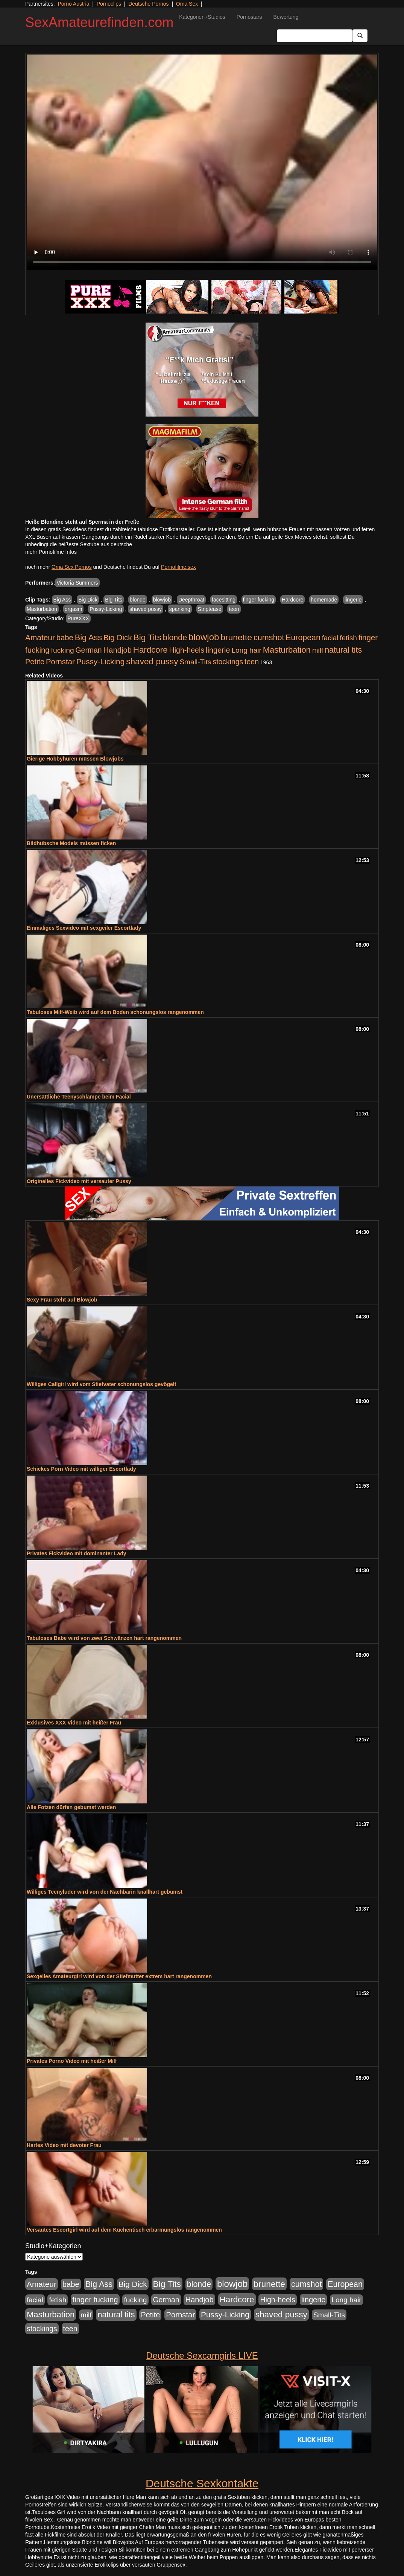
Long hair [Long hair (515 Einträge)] (246, 650)
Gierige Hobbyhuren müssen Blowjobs (75, 759)
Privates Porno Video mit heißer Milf (72, 2061)
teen (234, 609)
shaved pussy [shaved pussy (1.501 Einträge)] (152, 661)
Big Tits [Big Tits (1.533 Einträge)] (147, 637)
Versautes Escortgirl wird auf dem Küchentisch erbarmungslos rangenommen (124, 2230)
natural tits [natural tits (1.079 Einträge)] (343, 650)
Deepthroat (191, 600)
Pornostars (249, 17)
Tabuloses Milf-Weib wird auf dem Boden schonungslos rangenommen (115, 1012)
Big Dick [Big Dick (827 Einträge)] (117, 637)
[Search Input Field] (314, 35)
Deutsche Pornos (148, 4)
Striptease (210, 609)
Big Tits (113, 600)
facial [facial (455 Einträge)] (330, 638)
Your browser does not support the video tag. (202, 162)
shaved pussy (145, 609)
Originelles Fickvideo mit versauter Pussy (79, 1181)
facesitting (223, 600)
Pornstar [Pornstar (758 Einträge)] (60, 662)
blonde (138, 600)
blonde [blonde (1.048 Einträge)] (175, 637)
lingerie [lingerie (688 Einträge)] (218, 650)
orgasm (73, 609)
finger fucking (258, 600)
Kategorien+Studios (202, 17)
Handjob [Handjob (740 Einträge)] (117, 650)
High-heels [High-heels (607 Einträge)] (187, 650)
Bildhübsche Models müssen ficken (71, 843)
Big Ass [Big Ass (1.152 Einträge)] (88, 637)
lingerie (353, 600)
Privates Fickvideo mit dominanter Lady (76, 1553)
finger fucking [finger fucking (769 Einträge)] (95, 2300)
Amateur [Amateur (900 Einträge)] (40, 637)
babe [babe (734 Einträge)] (64, 637)
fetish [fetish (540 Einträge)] (348, 638)
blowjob (162, 600)
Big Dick (87, 600)
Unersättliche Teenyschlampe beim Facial (79, 1097)
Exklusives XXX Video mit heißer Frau (74, 1723)
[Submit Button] (360, 35)
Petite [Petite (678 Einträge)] (34, 662)
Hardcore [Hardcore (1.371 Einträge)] (150, 650)
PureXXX (78, 618)
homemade (324, 600)
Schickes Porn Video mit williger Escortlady (81, 1469)
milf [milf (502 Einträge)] (318, 650)
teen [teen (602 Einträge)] (252, 662)
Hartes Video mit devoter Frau (64, 2145)
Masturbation (42, 609)
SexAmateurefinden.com (99, 22)
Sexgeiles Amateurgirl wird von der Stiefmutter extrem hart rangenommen (119, 1976)
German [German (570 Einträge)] (89, 650)
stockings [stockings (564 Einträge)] (228, 662)
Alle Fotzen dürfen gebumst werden (71, 1807)
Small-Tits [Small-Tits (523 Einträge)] (195, 662)
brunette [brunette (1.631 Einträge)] (236, 637)
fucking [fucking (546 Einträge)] (62, 650)
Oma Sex (187, 4)
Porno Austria (73, 4)
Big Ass (62, 600)
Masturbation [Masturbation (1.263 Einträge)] (287, 650)
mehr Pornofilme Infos (51, 552)
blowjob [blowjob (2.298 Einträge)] (203, 637)
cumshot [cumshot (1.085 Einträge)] (269, 637)
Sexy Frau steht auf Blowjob (62, 1300)
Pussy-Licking (106, 609)
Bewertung (286, 17)
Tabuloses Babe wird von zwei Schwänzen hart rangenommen (104, 1638)
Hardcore (293, 600)
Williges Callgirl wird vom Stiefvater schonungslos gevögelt (101, 1384)
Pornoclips (109, 4)
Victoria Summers (77, 583)
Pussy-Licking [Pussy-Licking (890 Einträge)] (100, 661)
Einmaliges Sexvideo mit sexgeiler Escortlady (84, 928)
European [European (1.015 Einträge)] (303, 637)
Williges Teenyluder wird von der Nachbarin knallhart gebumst (104, 1892)
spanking (179, 609)
